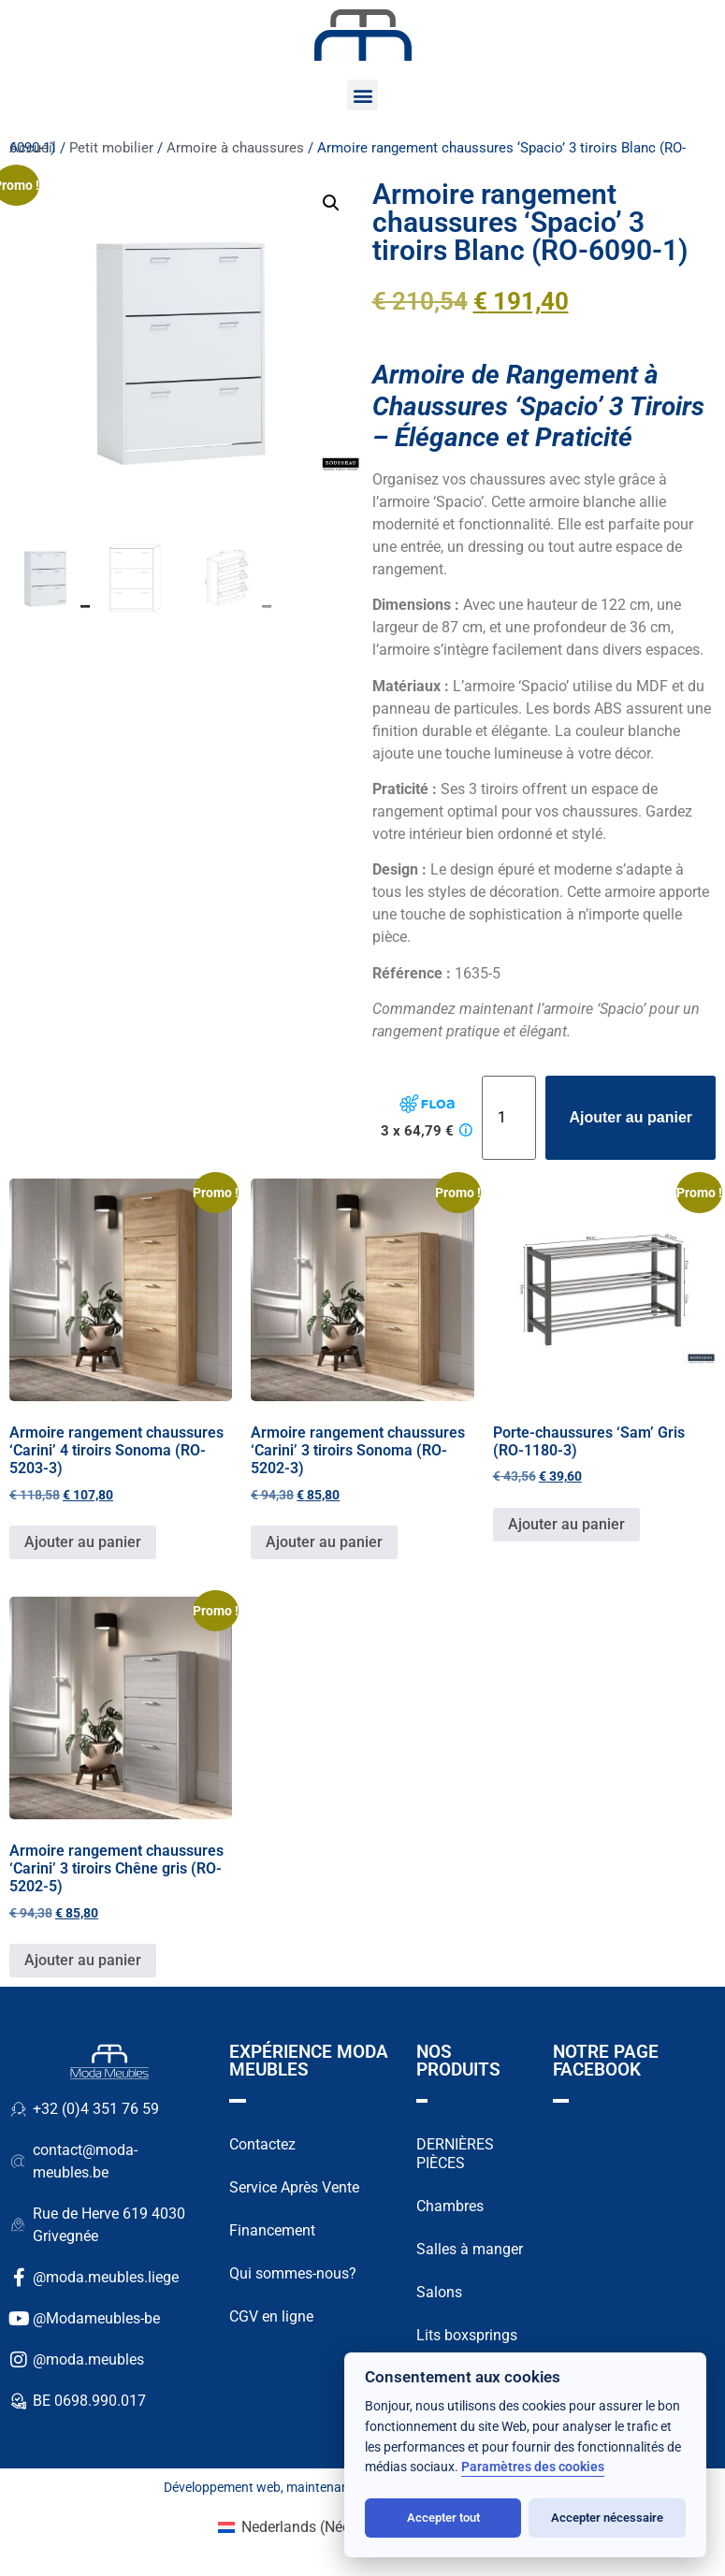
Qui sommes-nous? (292, 2273)
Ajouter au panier (630, 1117)
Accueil (32, 147)
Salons (439, 2292)
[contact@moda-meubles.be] (18, 2161)
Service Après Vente (294, 2187)
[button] (362, 95)
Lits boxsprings (466, 2335)
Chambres (450, 2206)
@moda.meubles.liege (106, 2277)
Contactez (262, 2144)
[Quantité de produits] (509, 1118)
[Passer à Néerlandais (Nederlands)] (313, 2527)
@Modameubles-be (96, 2318)
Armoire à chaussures (235, 147)
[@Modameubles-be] (18, 2318)
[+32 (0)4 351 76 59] (18, 2109)
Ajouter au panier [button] (82, 1542)
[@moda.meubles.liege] (18, 2277)
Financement (272, 2230)
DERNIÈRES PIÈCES (455, 2153)
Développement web (222, 2487)
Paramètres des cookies (532, 2467)
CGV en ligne (271, 2316)
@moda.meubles (88, 2359)
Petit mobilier (111, 147)
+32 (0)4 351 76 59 (96, 2109)
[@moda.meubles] (18, 2360)
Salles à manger (469, 2249)
